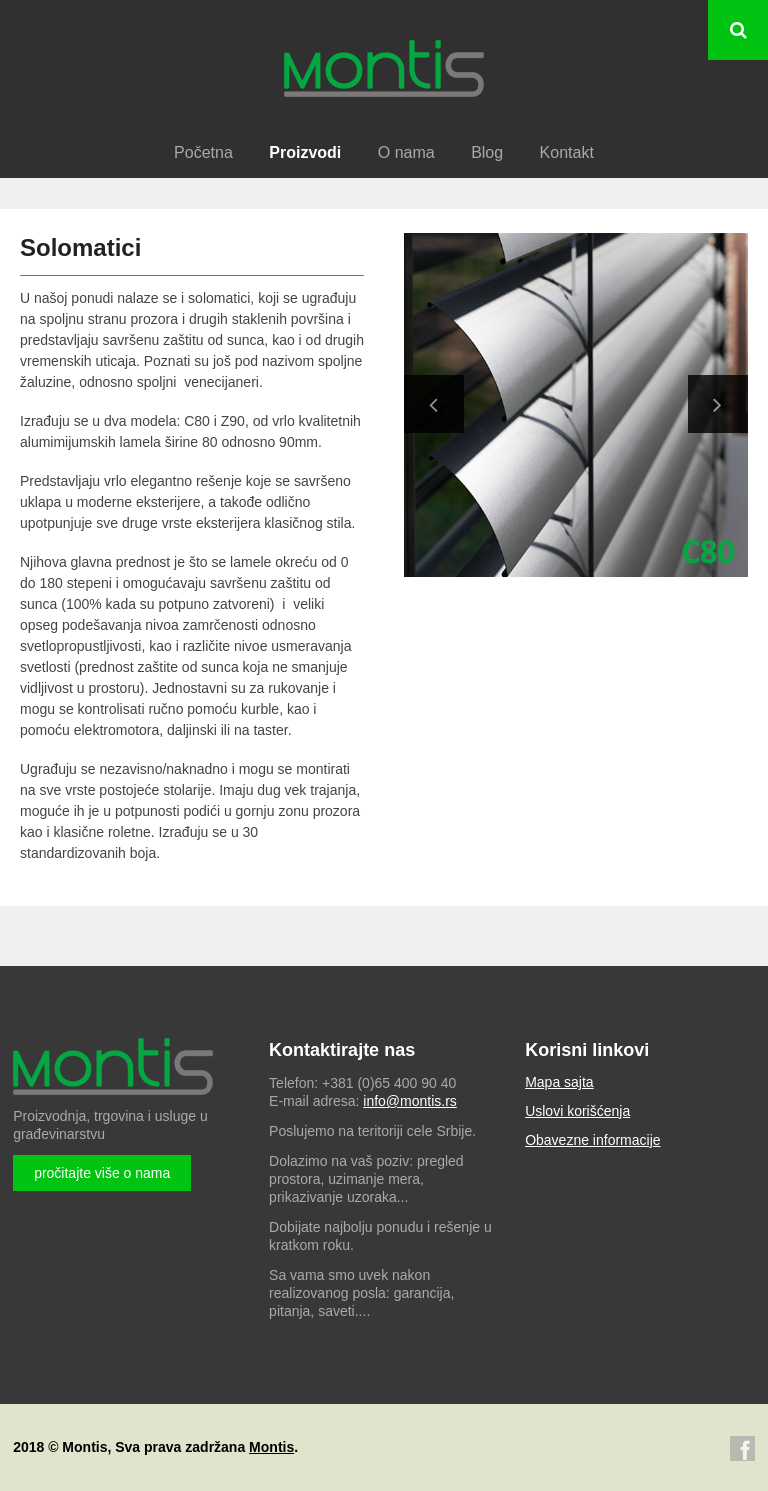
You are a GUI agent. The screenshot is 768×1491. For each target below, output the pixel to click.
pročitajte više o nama (102, 1173)
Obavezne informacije (592, 1140)
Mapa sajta (559, 1082)
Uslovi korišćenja (577, 1111)
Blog (487, 152)
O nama (406, 152)
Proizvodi (305, 152)
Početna (203, 152)
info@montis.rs (410, 1101)
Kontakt (567, 152)
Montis (271, 1447)
